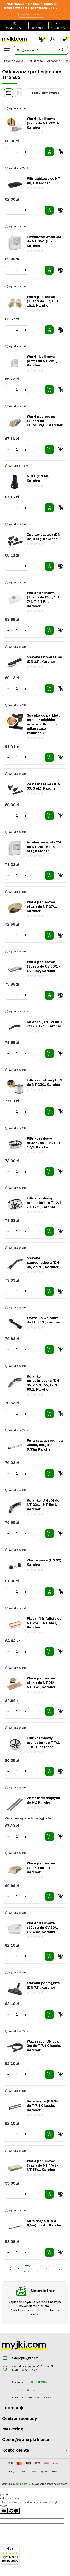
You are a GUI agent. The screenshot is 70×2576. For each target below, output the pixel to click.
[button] (40, 50)
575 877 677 (43, 2397)
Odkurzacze (35, 61)
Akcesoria (53, 61)
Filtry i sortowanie (46, 92)
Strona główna (13, 61)
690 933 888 (38, 28)
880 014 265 (37, 2382)
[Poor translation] (14, 2511)
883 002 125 (27, 2390)
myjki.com (21, 2484)
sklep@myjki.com (25, 2358)
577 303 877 (58, 28)
